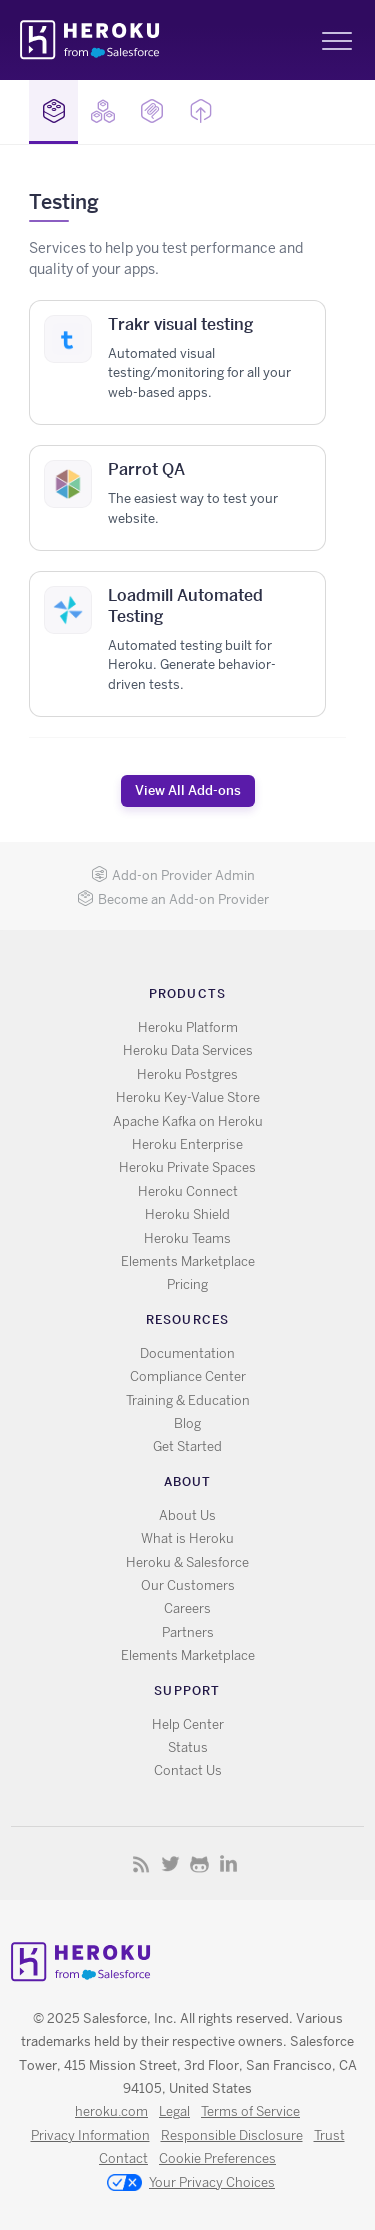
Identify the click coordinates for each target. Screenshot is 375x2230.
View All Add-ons (188, 790)
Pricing (187, 1284)
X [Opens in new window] (170, 1863)
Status (188, 1747)
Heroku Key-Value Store (188, 1097)
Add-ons (54, 111)
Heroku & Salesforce (187, 1562)
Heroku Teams (187, 1238)
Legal (174, 2111)
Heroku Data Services (188, 1050)
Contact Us (188, 1770)
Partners (188, 1632)
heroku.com (111, 2111)
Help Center (188, 1724)
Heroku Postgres (187, 1074)
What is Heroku (187, 1538)
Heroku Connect (188, 1191)
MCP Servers (152, 111)
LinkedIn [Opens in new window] (228, 1863)
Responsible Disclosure (232, 2135)
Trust (329, 2135)
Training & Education (188, 1400)
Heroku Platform (188, 1027)
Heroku (91, 40)
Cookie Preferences (217, 2158)
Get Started (187, 1446)
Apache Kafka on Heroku (188, 1121)
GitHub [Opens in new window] (199, 1863)
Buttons (201, 111)
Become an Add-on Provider (173, 899)
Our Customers (188, 1585)
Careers (187, 1608)
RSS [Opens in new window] (141, 1863)
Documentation (187, 1353)
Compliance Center (188, 1376)
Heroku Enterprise (187, 1144)
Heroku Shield (187, 1214)
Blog (187, 1423)
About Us (187, 1515)
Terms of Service (250, 2111)
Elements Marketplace (188, 1261)
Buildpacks (103, 111)
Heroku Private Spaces (187, 1167)
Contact (123, 2158)
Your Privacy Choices (191, 2184)
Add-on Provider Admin (173, 875)
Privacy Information (90, 2135)
